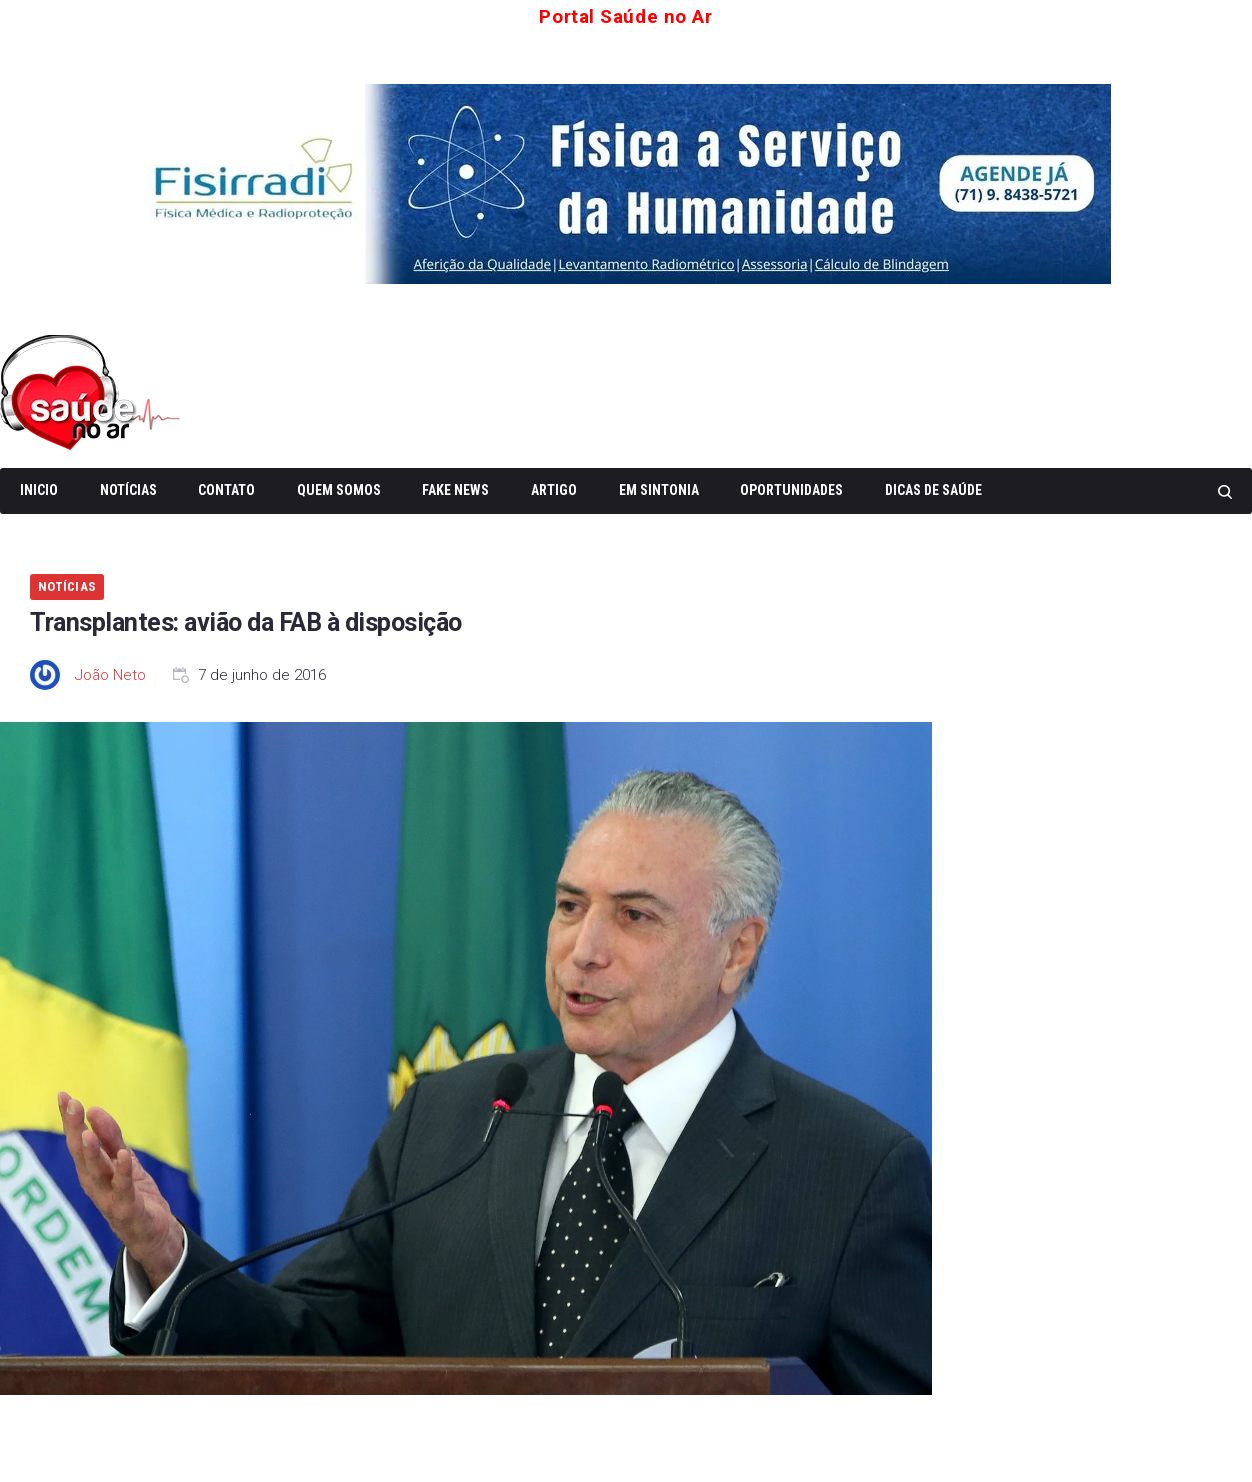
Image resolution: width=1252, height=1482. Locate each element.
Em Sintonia (659, 488)
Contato (226, 488)
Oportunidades (791, 488)
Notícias (128, 488)
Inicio (39, 488)
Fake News (455, 488)
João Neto (110, 673)
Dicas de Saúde (933, 488)
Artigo (554, 488)
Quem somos (339, 488)
